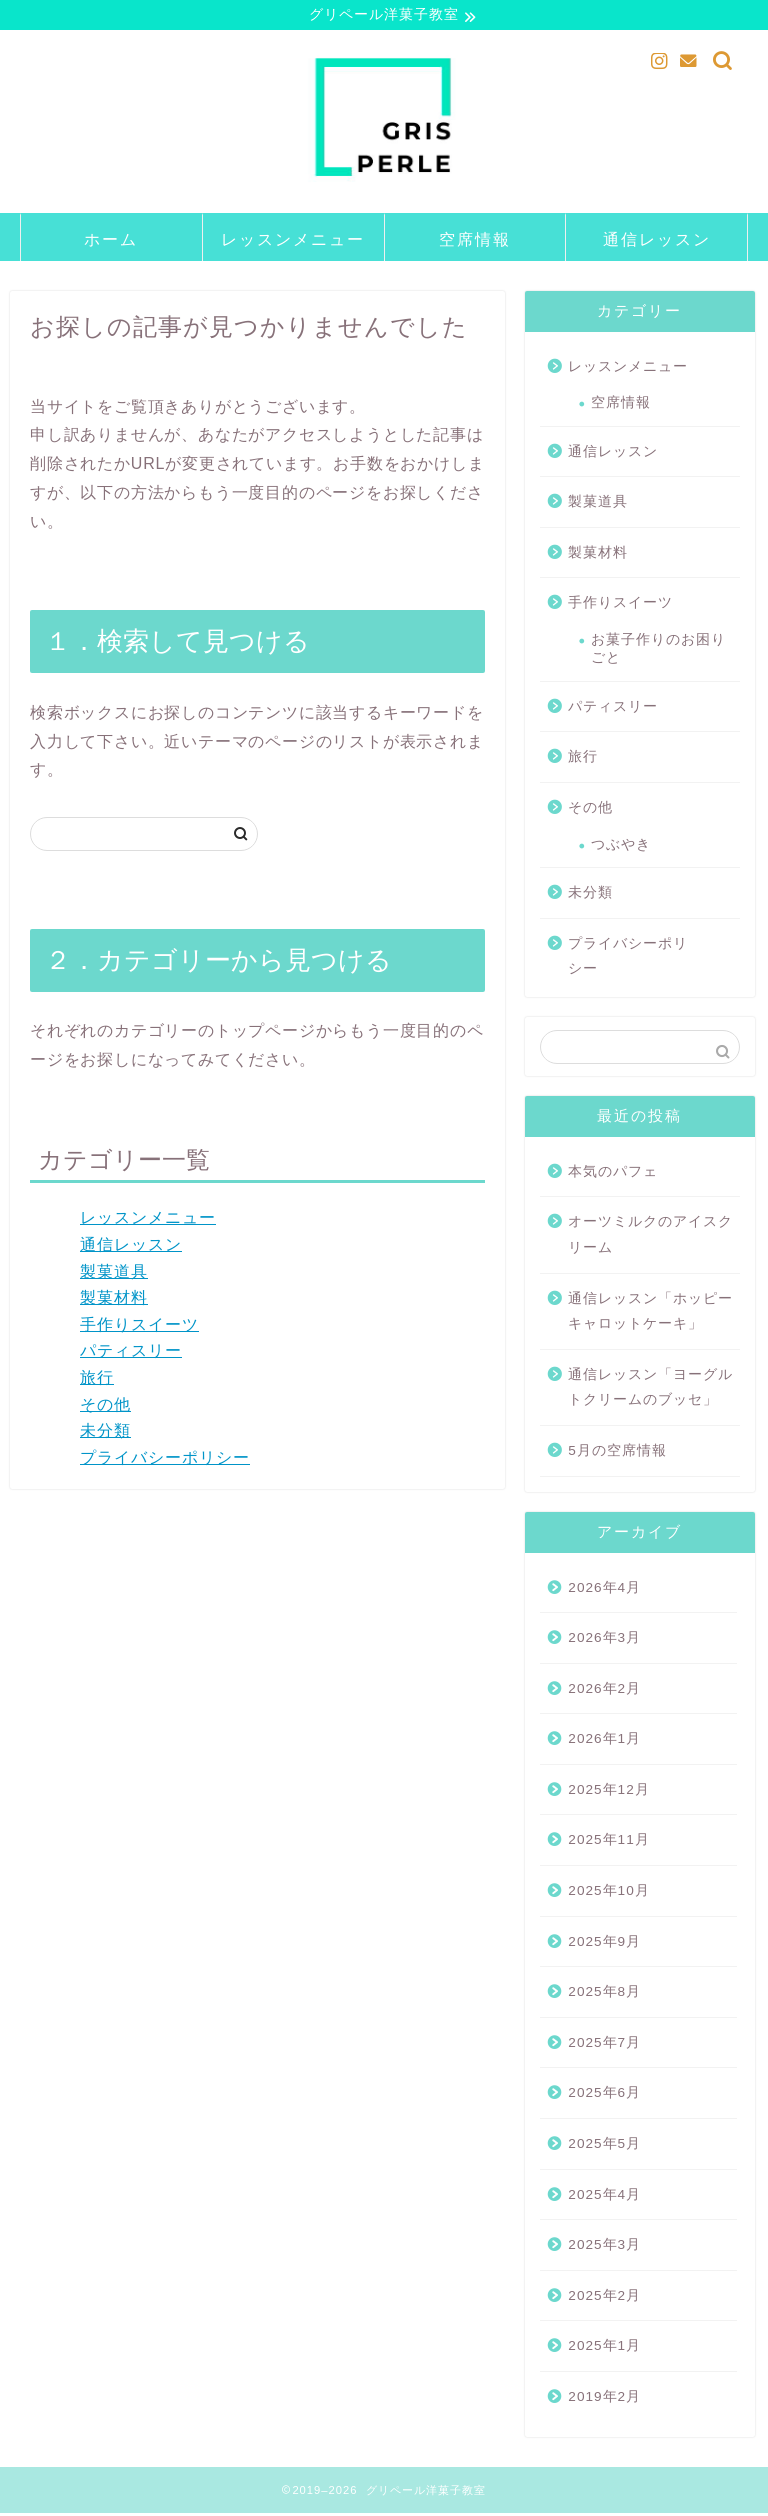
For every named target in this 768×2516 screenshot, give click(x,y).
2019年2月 (604, 2399)
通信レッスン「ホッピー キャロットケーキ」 (650, 1314)
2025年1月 (604, 2348)
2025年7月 (604, 2045)
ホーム (111, 242)
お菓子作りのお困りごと (658, 651)
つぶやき (621, 847)
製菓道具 (114, 1274)
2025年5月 (604, 2146)
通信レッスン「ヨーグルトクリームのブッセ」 (650, 1390)
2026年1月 (604, 1741)
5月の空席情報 (617, 1453)
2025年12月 (608, 1792)
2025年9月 (604, 1944)
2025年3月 (604, 2247)
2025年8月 (604, 1994)
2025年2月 (604, 2298)
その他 (105, 1407)
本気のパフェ (613, 1174)
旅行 (97, 1380)
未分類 (105, 1433)
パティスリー (131, 1353)
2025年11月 (608, 1842)
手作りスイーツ (139, 1327)
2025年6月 (604, 2095)
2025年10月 (608, 1893)
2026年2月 (604, 1691)
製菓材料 (114, 1300)
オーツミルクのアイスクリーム (650, 1237)
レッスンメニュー (293, 242)
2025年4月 (604, 2197)
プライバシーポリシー (165, 1460)
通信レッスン (657, 242)
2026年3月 (604, 1640)
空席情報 (475, 242)
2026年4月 (604, 1590)
